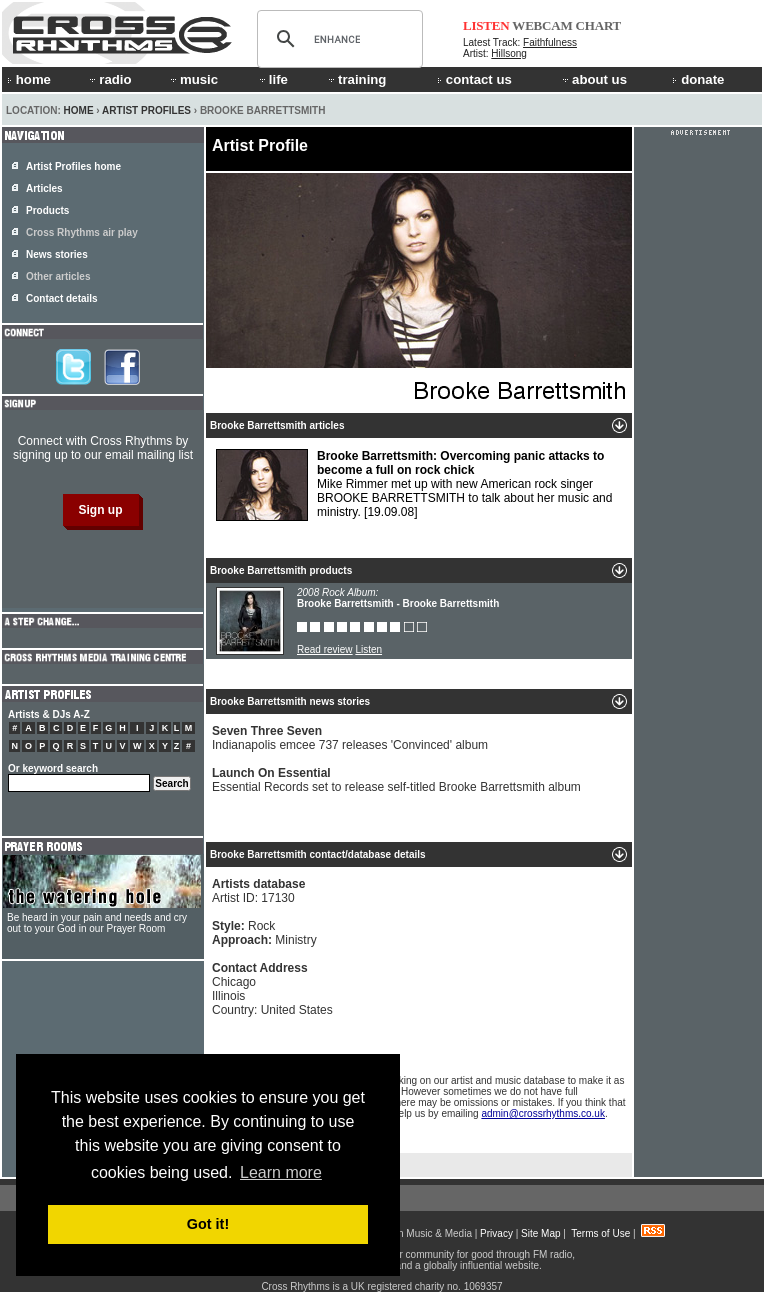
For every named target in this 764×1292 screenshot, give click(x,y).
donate (698, 79)
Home (79, 110)
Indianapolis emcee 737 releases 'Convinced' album (350, 738)
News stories (57, 254)
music (193, 79)
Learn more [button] (281, 1172)
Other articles (58, 276)
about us (593, 79)
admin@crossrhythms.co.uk (543, 1113)
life (272, 79)
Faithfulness (550, 42)
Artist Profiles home (73, 166)
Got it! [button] (208, 1224)
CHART (599, 25)
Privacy (496, 1233)
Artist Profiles (146, 110)
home (29, 79)
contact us (474, 79)
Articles (44, 188)
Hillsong (509, 53)
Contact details (62, 298)
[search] (337, 39)
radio (109, 79)
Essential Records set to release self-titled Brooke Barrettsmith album (396, 780)
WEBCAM (542, 25)
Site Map (540, 1233)
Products (47, 210)
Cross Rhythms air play (82, 232)
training (356, 79)
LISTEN (486, 25)
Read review (325, 649)
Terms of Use (600, 1233)
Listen (368, 649)
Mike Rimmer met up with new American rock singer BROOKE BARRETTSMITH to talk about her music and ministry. (414, 485)
